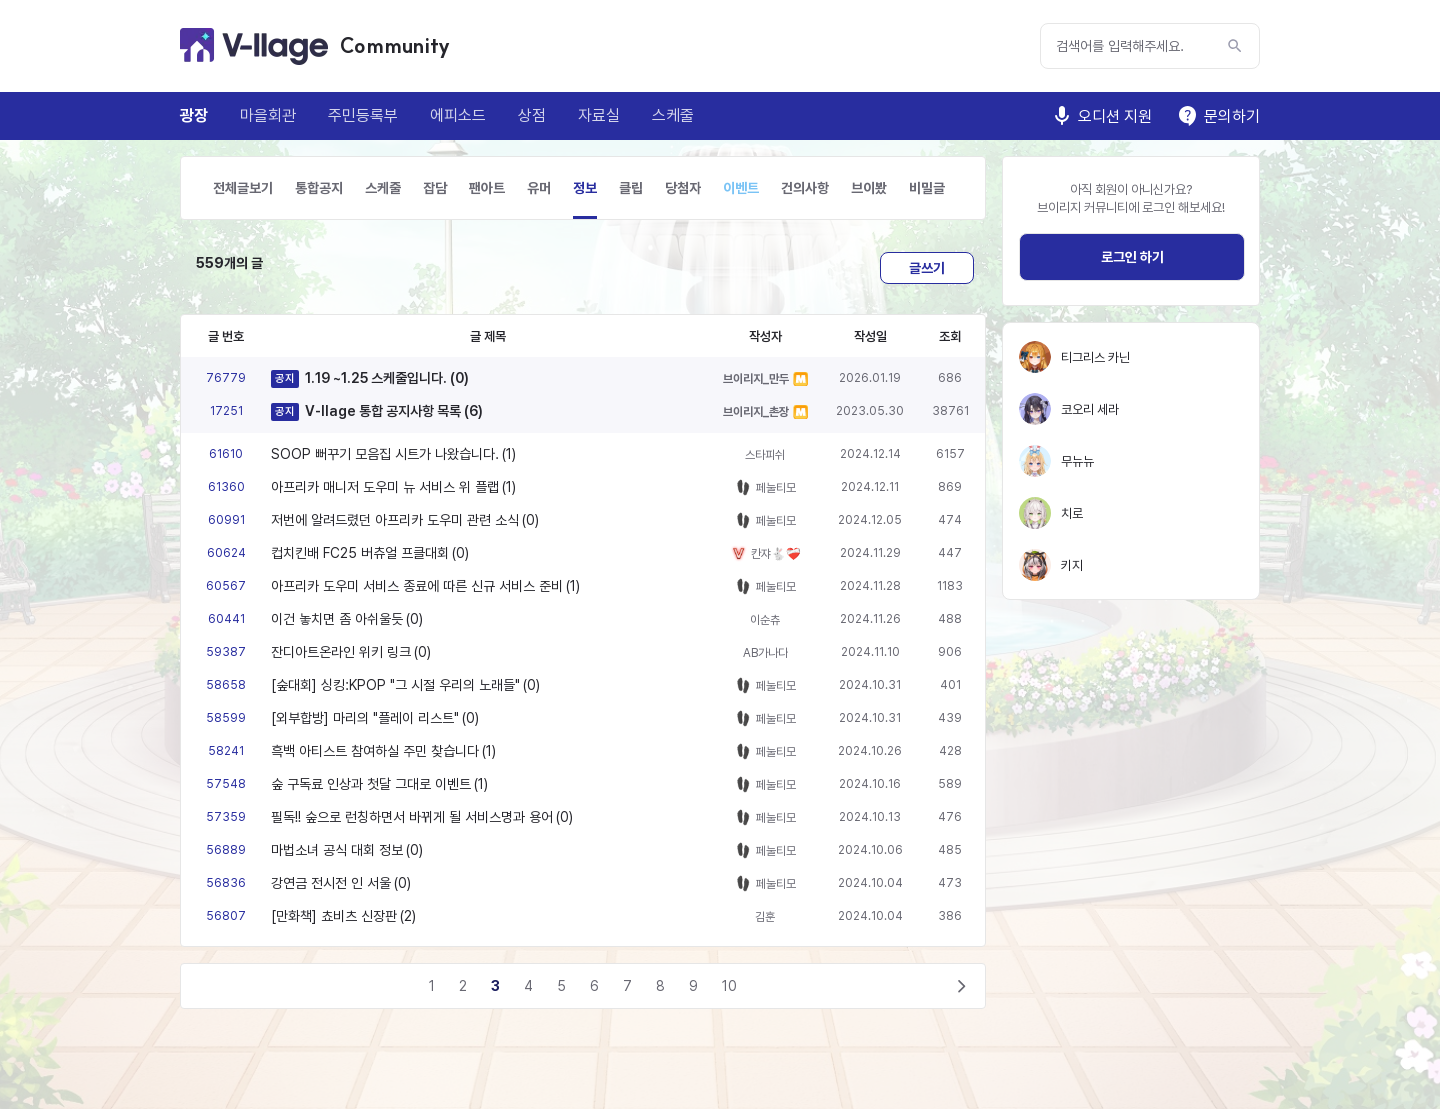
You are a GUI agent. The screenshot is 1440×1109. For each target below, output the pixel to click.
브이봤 (869, 188)
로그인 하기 (1132, 257)
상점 (532, 115)
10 (729, 986)
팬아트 (487, 188)
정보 (585, 188)
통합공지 (319, 188)
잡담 (435, 188)
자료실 (599, 115)
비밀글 (927, 188)
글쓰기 (927, 268)
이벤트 (741, 188)
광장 (194, 115)
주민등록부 (363, 115)
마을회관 (268, 115)
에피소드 (458, 115)
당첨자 (683, 188)
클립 (631, 188)
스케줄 (673, 115)
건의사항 (805, 188)
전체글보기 (243, 188)
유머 (539, 188)
